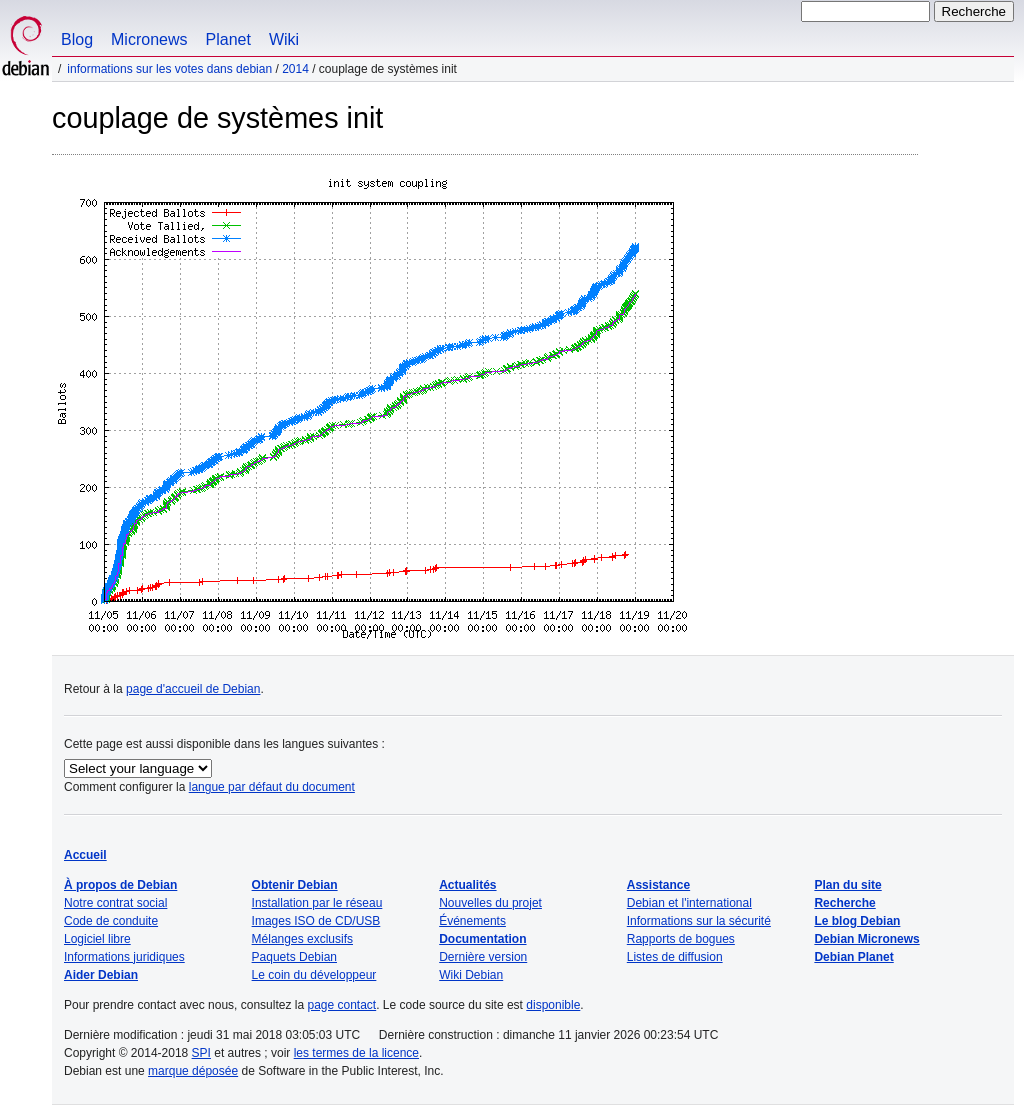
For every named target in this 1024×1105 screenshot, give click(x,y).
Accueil (85, 855)
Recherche (844, 903)
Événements (472, 921)
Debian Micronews (866, 939)
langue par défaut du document (272, 787)
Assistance (658, 885)
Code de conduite (111, 921)
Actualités (467, 885)
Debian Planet (853, 957)
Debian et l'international (689, 903)
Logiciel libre (97, 939)
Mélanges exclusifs (302, 939)
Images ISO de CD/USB (316, 921)
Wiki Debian (471, 975)
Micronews (149, 39)
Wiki (284, 39)
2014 (295, 69)
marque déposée (193, 1071)
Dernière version (483, 957)
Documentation (482, 939)
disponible (553, 1005)
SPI (201, 1053)
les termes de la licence (356, 1053)
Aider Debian (101, 975)
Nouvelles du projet (490, 903)
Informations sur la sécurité (699, 921)
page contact (341, 1005)
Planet (228, 39)
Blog (77, 39)
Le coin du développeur (314, 975)
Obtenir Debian (295, 885)
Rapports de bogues (681, 939)
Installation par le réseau (317, 903)
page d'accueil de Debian (193, 689)
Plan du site (847, 885)
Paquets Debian (294, 957)
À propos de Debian (120, 885)
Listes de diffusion (675, 957)
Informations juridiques (124, 957)
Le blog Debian (857, 921)
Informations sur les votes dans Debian (169, 69)
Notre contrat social (115, 903)
